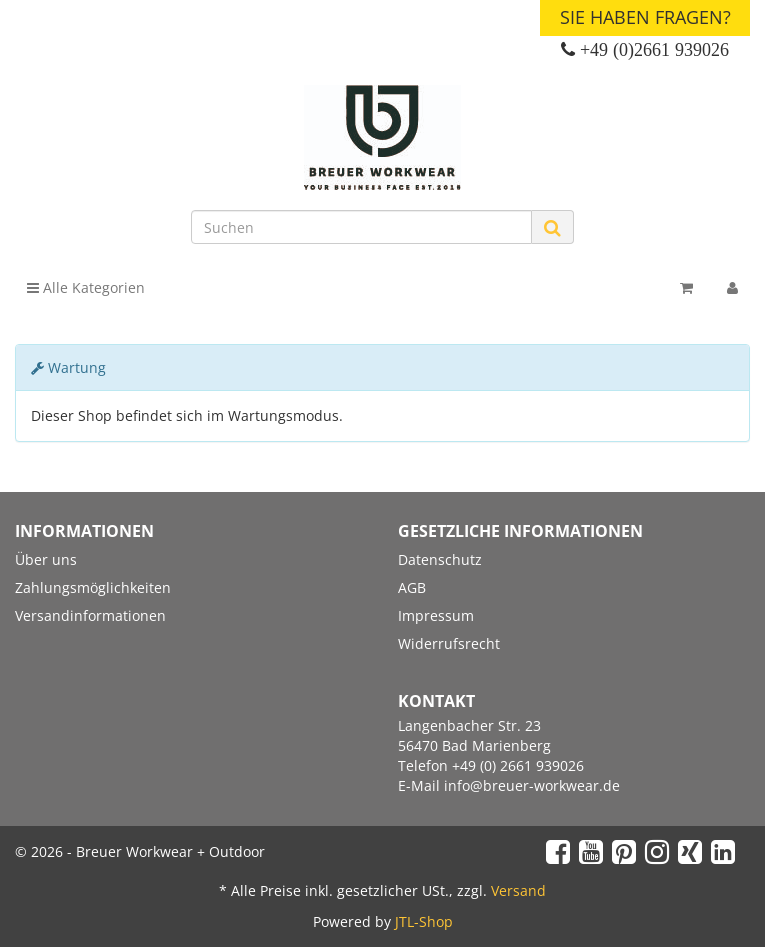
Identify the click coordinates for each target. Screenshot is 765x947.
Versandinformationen (90, 615)
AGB (412, 587)
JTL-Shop (424, 921)
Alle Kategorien (86, 287)
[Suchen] (361, 227)
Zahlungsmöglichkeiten (93, 587)
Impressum (436, 615)
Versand (518, 890)
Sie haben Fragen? (645, 17)
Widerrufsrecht (449, 643)
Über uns (46, 559)
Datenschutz (440, 559)
